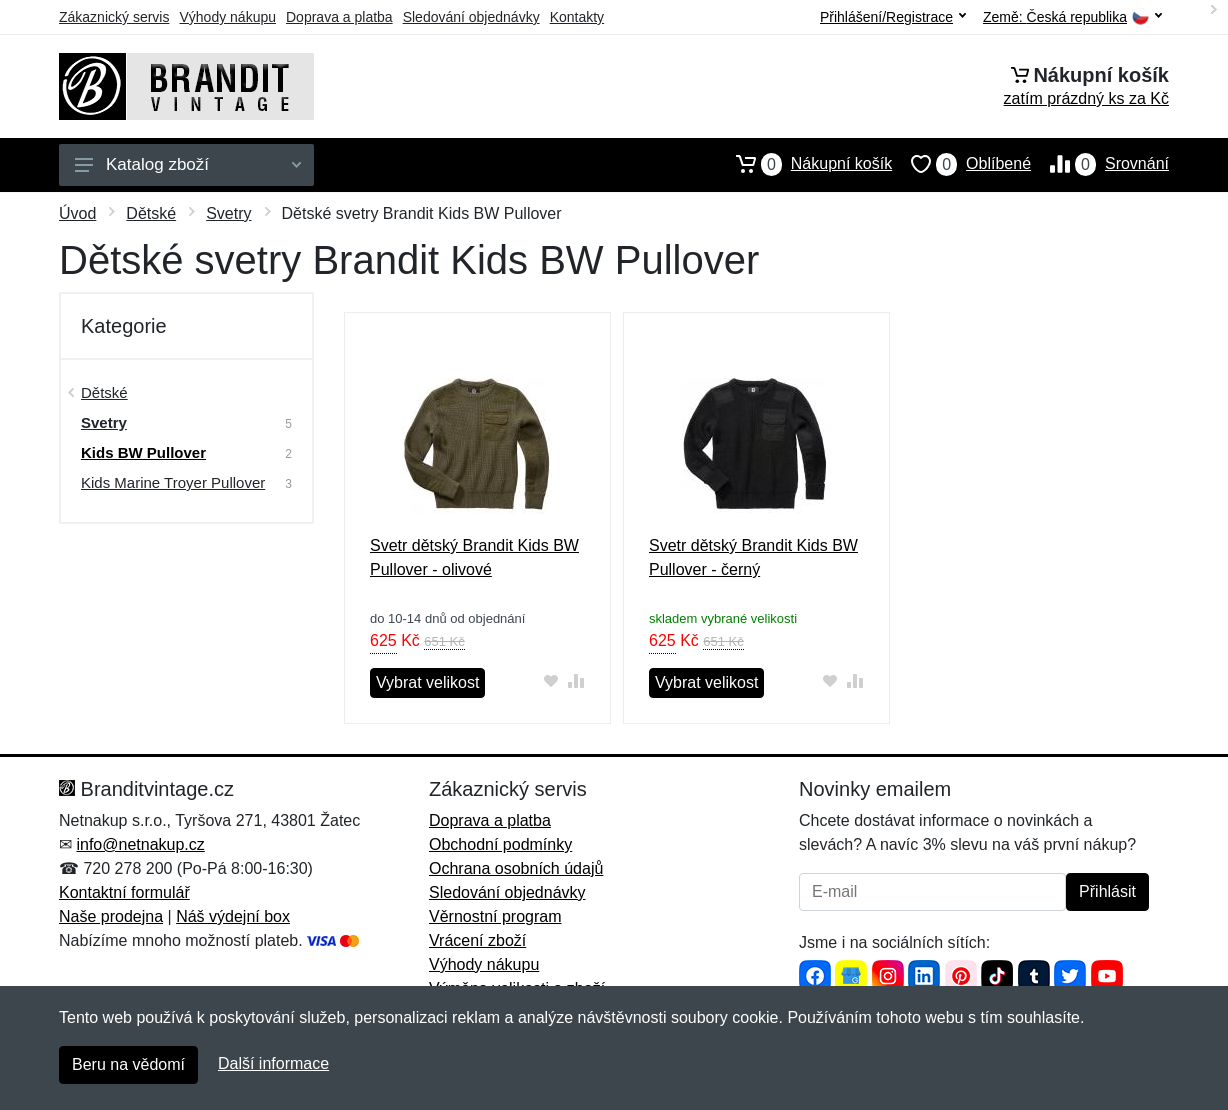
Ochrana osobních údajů (516, 868)
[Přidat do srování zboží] (576, 680)
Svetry (228, 213)
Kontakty (577, 17)
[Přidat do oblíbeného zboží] (551, 680)
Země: (1072, 17)
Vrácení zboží (477, 940)
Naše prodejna (111, 916)
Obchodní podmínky (500, 844)
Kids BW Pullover (143, 452)
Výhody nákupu (227, 17)
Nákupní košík (804, 164)
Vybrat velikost (427, 682)
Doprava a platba (339, 17)
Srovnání (1100, 164)
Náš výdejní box (233, 916)
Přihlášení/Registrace (893, 17)
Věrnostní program (495, 916)
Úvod (77, 213)
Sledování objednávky (471, 17)
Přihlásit (1107, 891)
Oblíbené (961, 164)
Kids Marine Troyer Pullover (173, 482)
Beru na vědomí (128, 1064)
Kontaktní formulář (124, 892)
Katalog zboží (188, 164)
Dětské (151, 213)
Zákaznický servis (114, 17)
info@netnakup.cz (140, 844)
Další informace (273, 1063)
